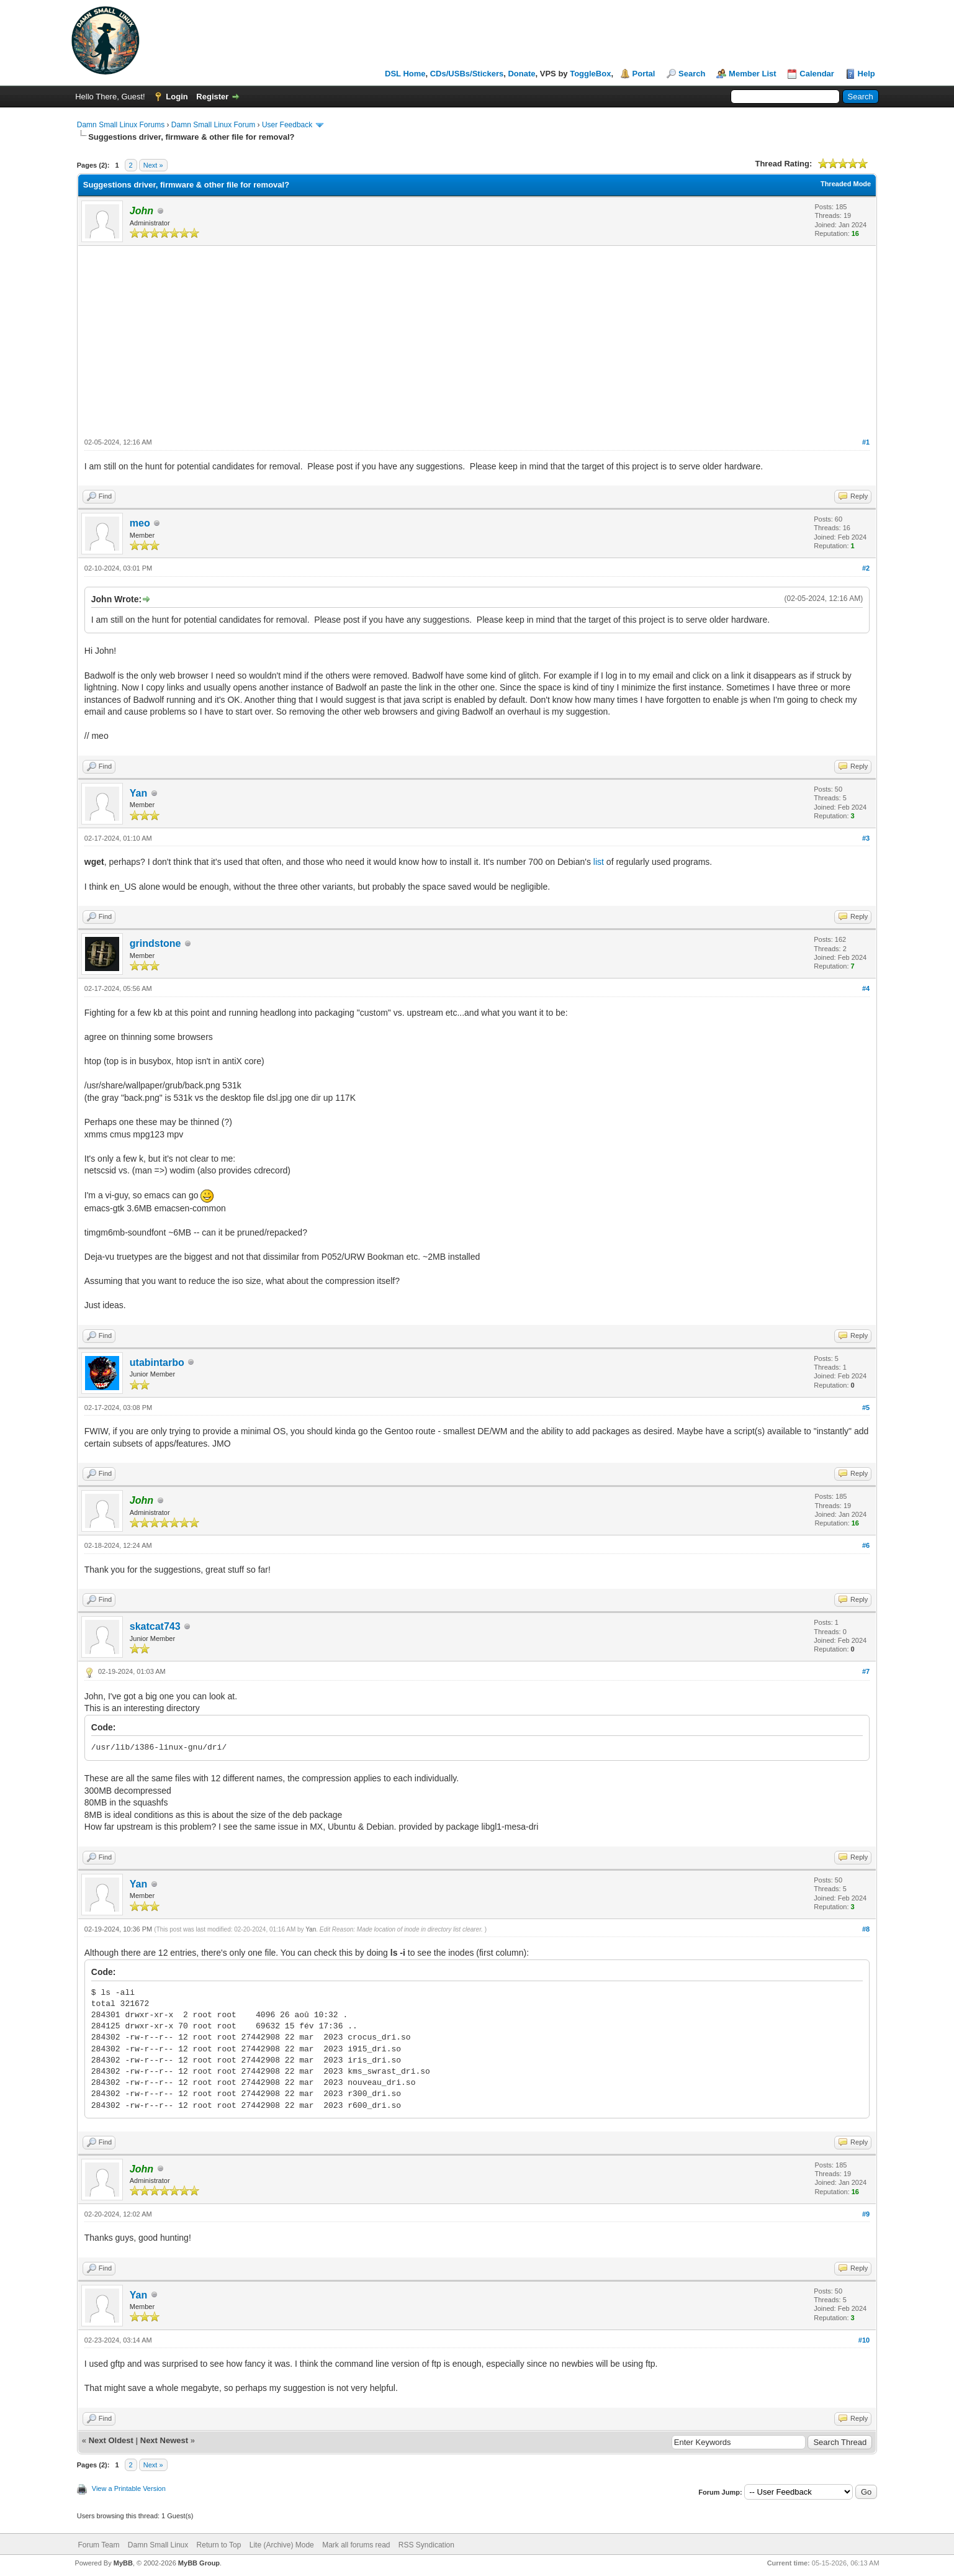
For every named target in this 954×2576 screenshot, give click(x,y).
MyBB (123, 2563)
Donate (521, 73)
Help (866, 73)
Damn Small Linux (158, 2545)
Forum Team (98, 2545)
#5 (866, 1407)
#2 (866, 568)
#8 (866, 1929)
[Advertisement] (477, 339)
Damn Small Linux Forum (213, 124)
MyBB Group (199, 2563)
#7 (866, 1671)
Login (176, 96)
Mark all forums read (356, 2545)
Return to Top (219, 2545)
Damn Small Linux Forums (120, 124)
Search (691, 73)
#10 (864, 2340)
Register (212, 96)
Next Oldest (111, 2440)
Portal (643, 73)
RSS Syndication (426, 2545)
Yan (138, 793)
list (599, 862)
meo (140, 523)
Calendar (816, 73)
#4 (866, 988)
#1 (866, 442)
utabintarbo (157, 1362)
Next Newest (164, 2440)
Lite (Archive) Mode (282, 2545)
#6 (866, 1545)
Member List (752, 73)
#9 (866, 2214)
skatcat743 (155, 1626)
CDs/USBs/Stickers (467, 73)
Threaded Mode (846, 184)
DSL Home (405, 73)
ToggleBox (590, 73)
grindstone (155, 943)
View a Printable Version (129, 2488)
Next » (153, 165)
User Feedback (287, 124)
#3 (866, 838)
